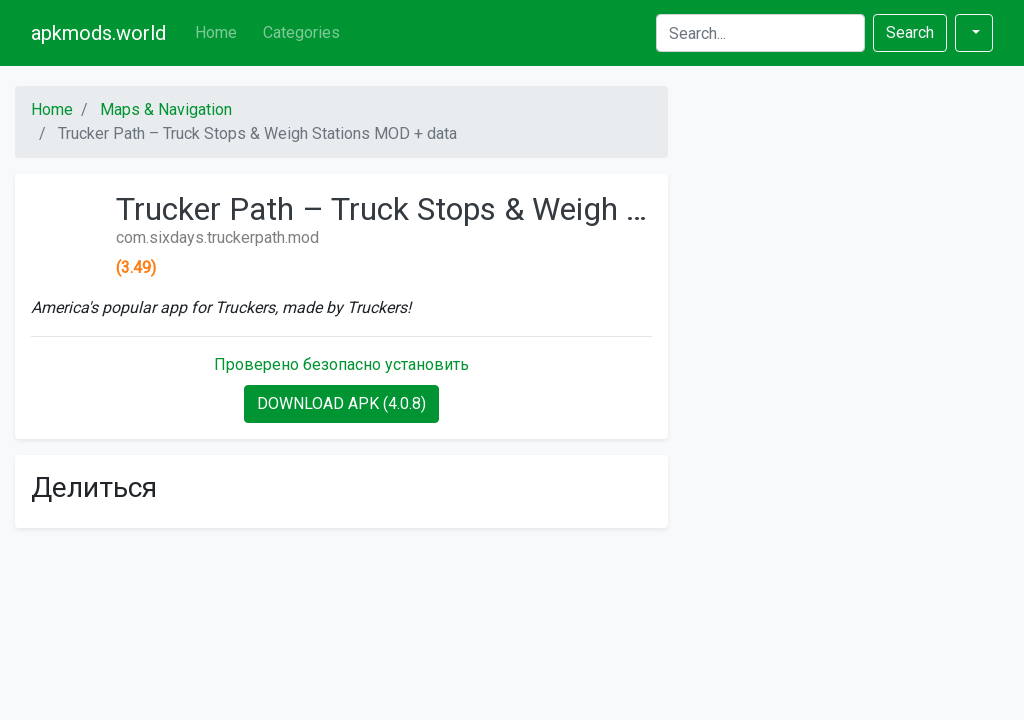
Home (216, 32)
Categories (301, 32)
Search (910, 32)
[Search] (760, 33)
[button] (974, 33)
